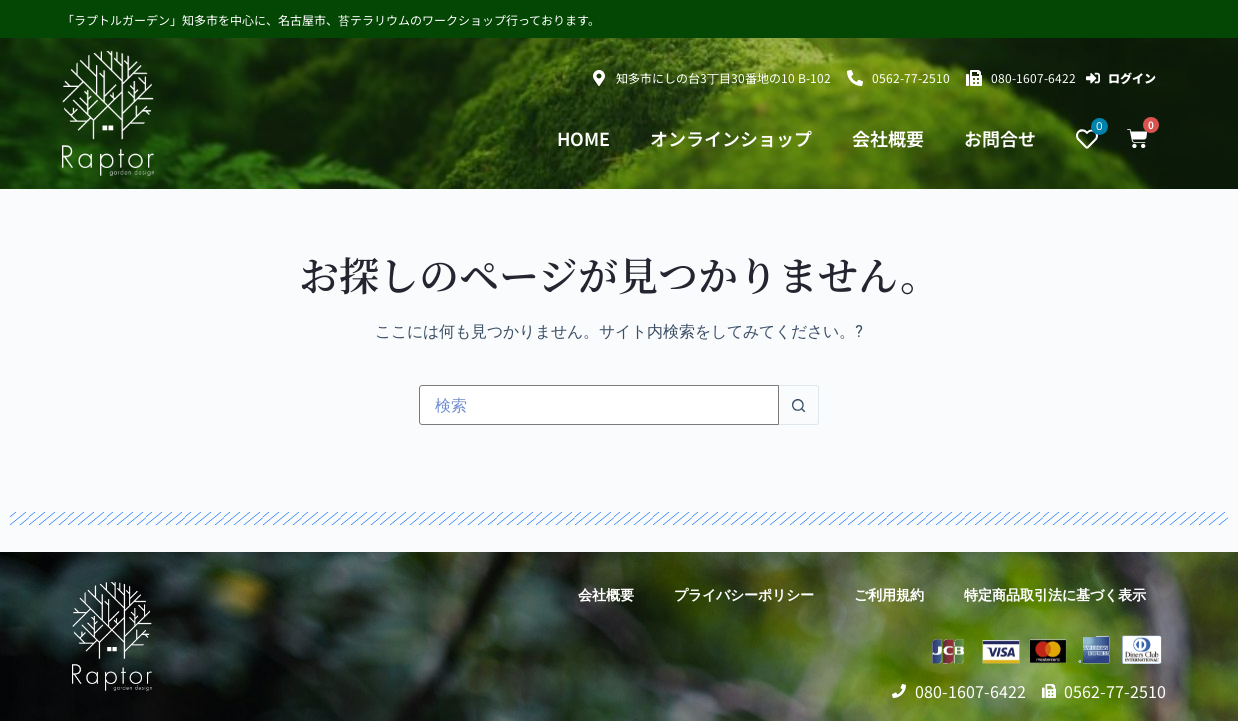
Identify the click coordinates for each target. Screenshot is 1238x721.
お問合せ (1000, 139)
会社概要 (888, 139)
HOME (583, 139)
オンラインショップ (731, 139)
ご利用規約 (889, 595)
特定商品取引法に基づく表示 (1055, 595)
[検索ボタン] (799, 405)
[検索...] (599, 405)
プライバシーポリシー (744, 595)
